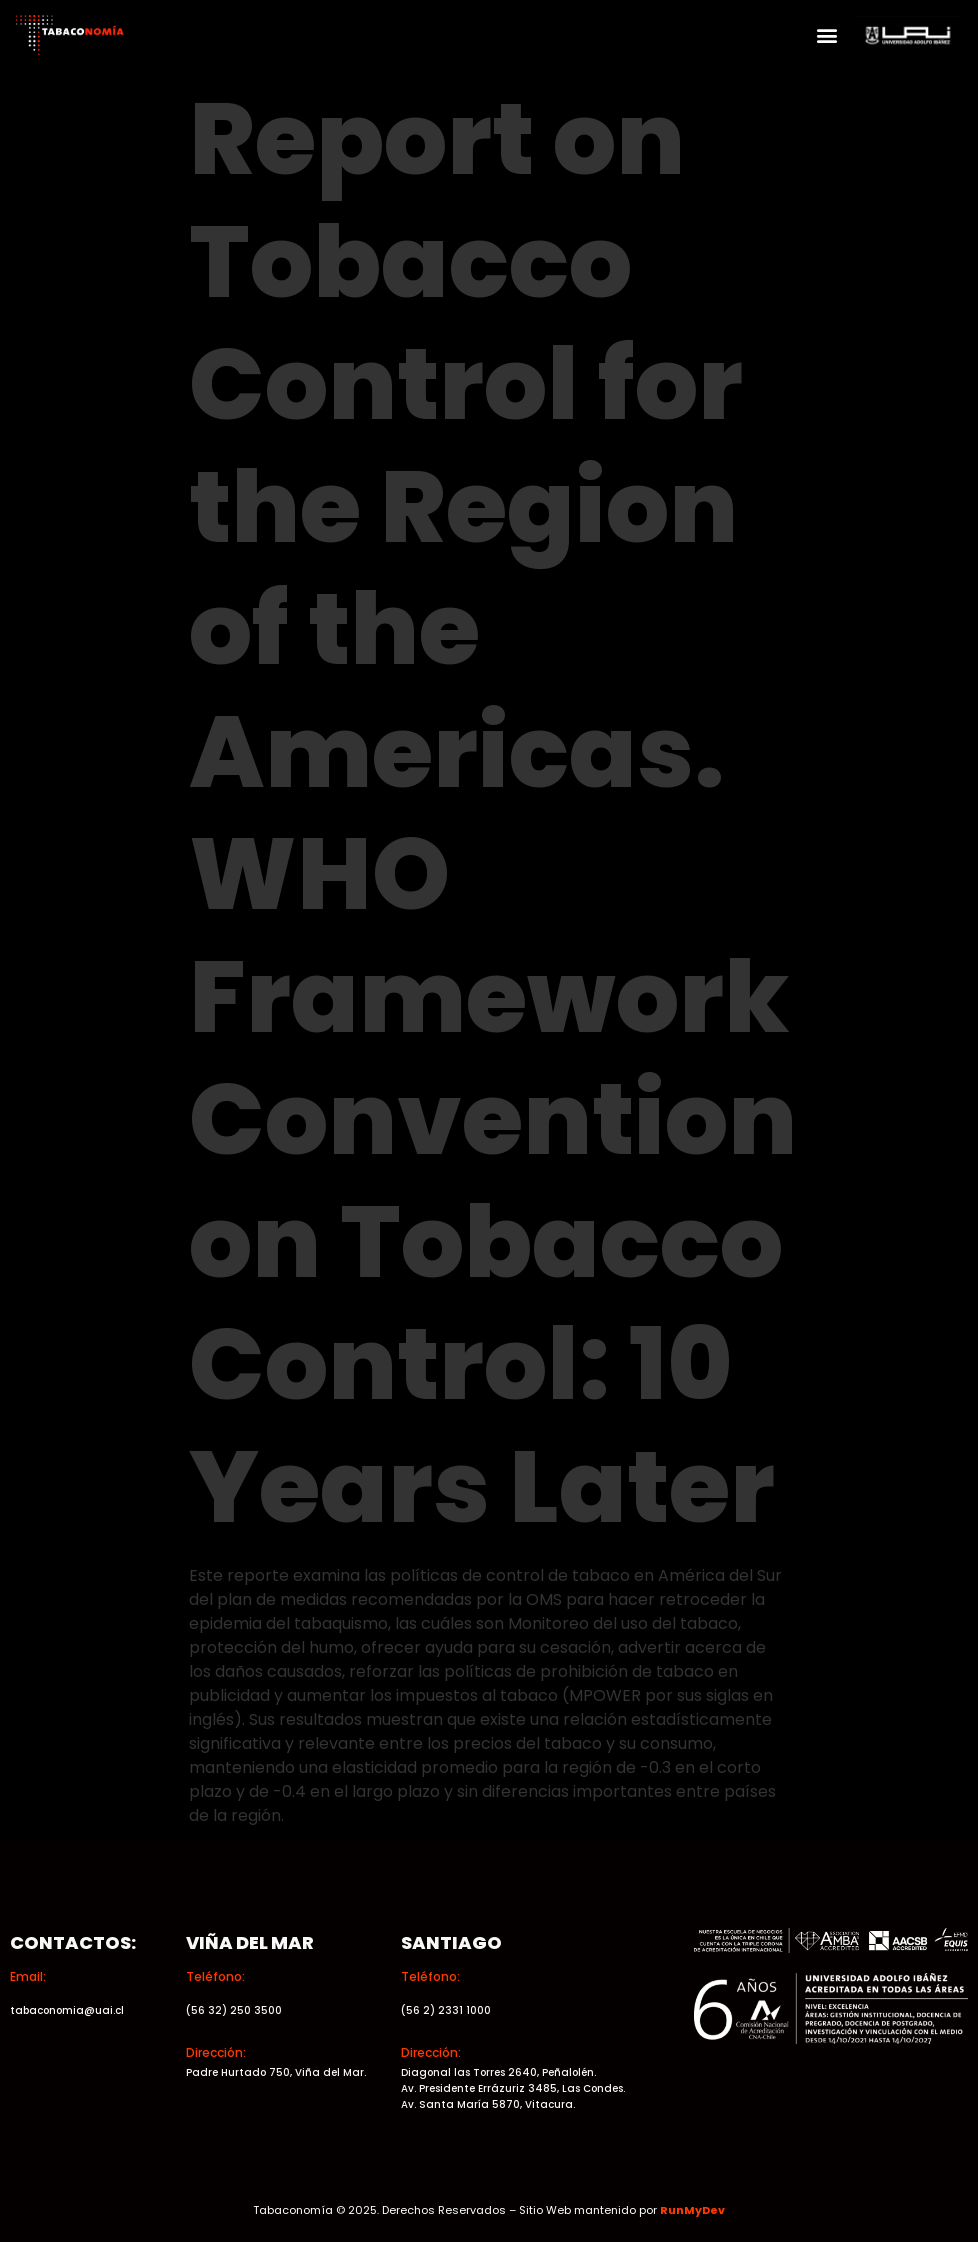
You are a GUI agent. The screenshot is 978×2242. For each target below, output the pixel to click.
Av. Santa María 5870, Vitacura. (488, 2104)
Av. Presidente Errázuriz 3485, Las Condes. (513, 2088)
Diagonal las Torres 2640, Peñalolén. (498, 2072)
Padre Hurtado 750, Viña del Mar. (276, 2072)
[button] (827, 35)
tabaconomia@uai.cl (67, 2010)
